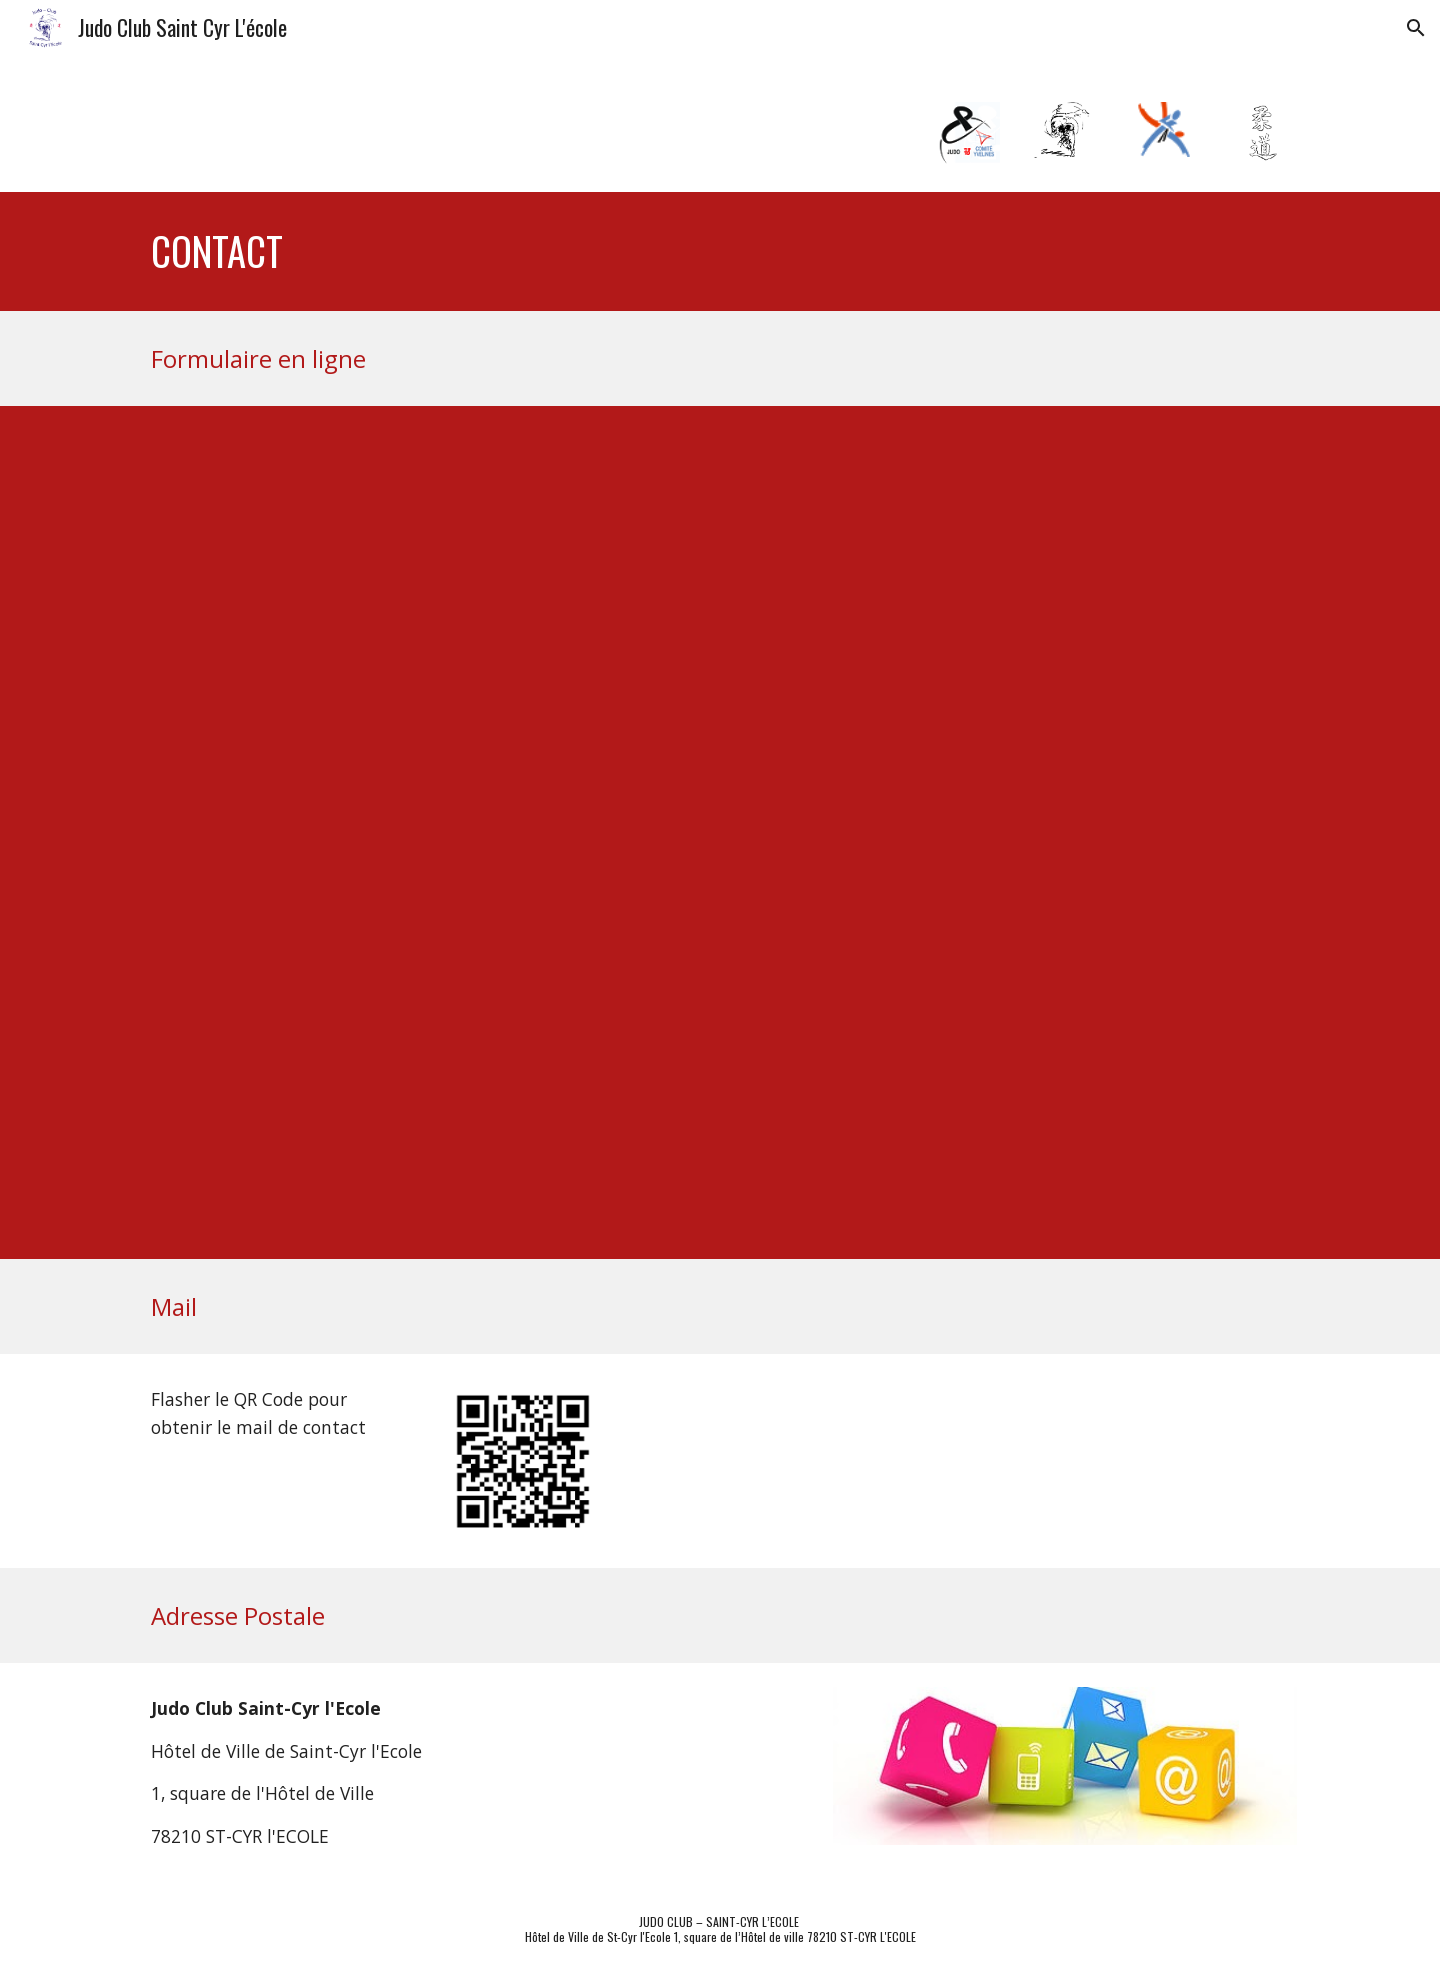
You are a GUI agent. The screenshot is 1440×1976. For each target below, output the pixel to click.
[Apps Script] (671, 833)
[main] (572, 251)
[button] (1416, 28)
